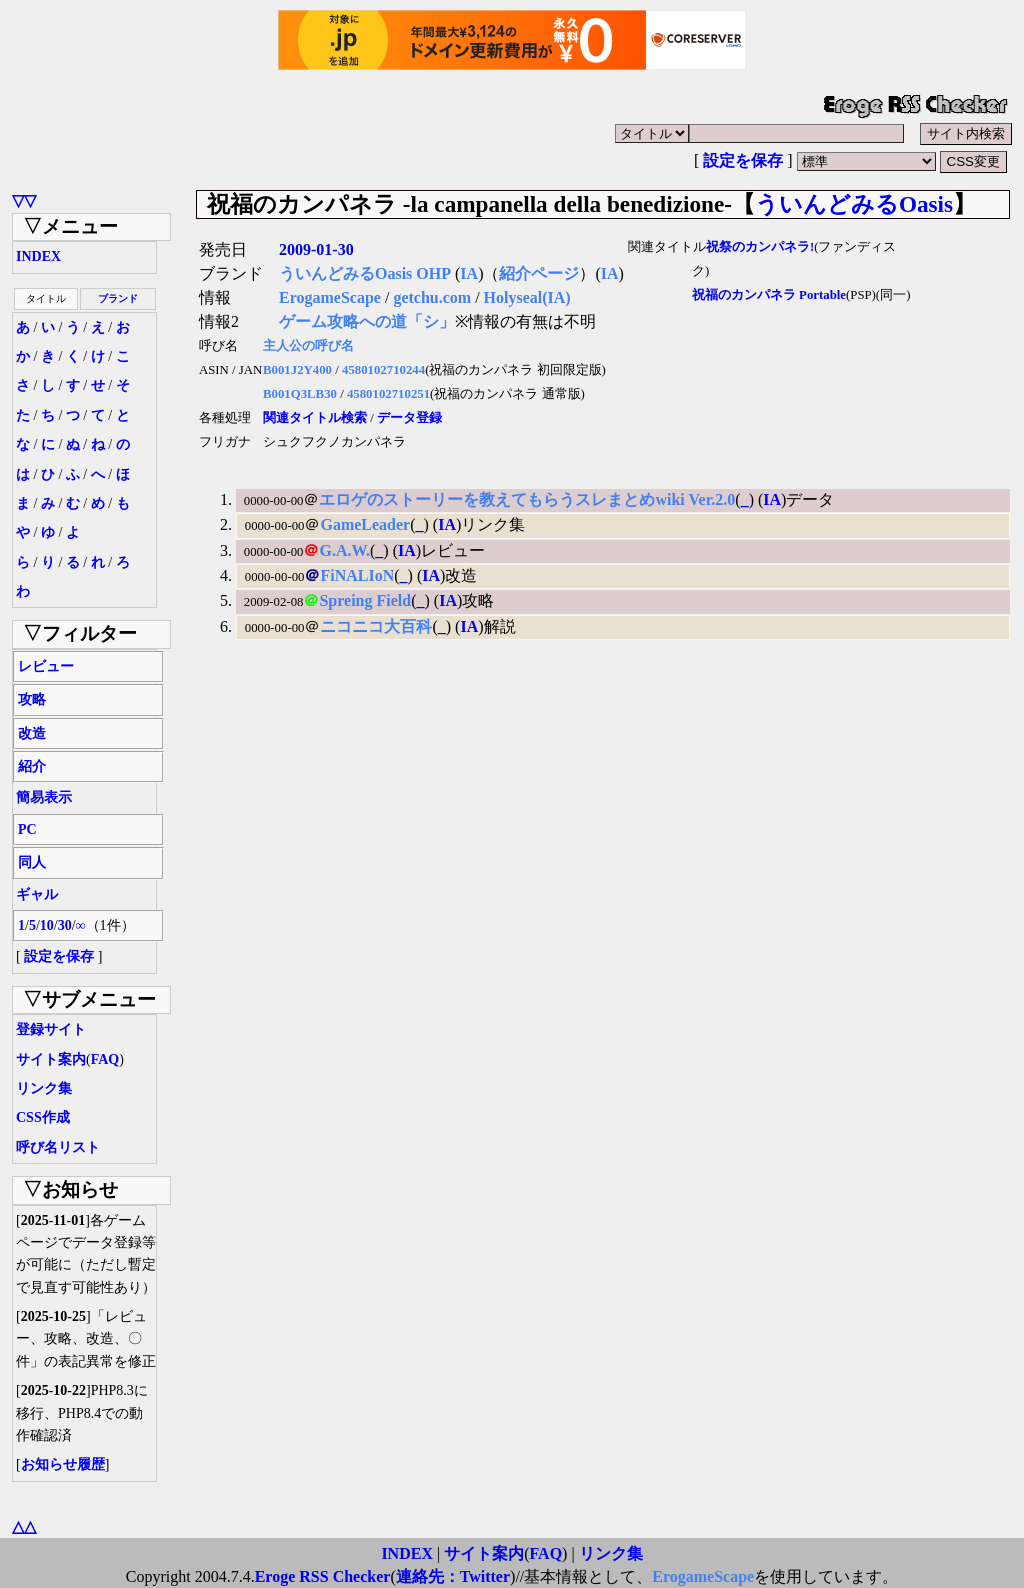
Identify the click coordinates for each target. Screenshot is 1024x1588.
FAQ (105, 1059)
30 (65, 925)
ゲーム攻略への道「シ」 (367, 321)
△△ (24, 1526)
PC (27, 829)
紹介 (32, 766)
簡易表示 (44, 797)
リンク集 (44, 1088)
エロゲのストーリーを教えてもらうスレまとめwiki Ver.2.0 (527, 499)
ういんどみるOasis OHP (365, 273)
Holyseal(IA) (527, 297)
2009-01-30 (316, 249)
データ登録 (409, 418)
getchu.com (432, 297)
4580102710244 (383, 370)
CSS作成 (43, 1117)
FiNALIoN (357, 575)
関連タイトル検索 (315, 418)
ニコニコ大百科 (376, 626)
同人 (32, 862)
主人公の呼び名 (308, 346)
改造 (32, 733)
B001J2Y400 (297, 370)
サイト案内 (51, 1059)
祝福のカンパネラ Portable (769, 295)
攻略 (32, 699)
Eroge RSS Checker (323, 1576)
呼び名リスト (58, 1147)
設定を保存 (743, 160)
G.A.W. (344, 550)
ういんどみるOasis (854, 204)
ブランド (118, 298)
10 (47, 925)
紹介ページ (539, 273)
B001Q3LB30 (300, 394)
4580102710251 (388, 394)
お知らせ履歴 (63, 1464)
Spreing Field (365, 600)
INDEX (38, 256)
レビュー (46, 666)
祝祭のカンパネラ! (760, 247)
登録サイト (51, 1029)
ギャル (37, 894)
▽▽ (24, 200)
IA (469, 273)
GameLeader (365, 524)
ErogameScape (330, 297)
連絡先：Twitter (453, 1576)
